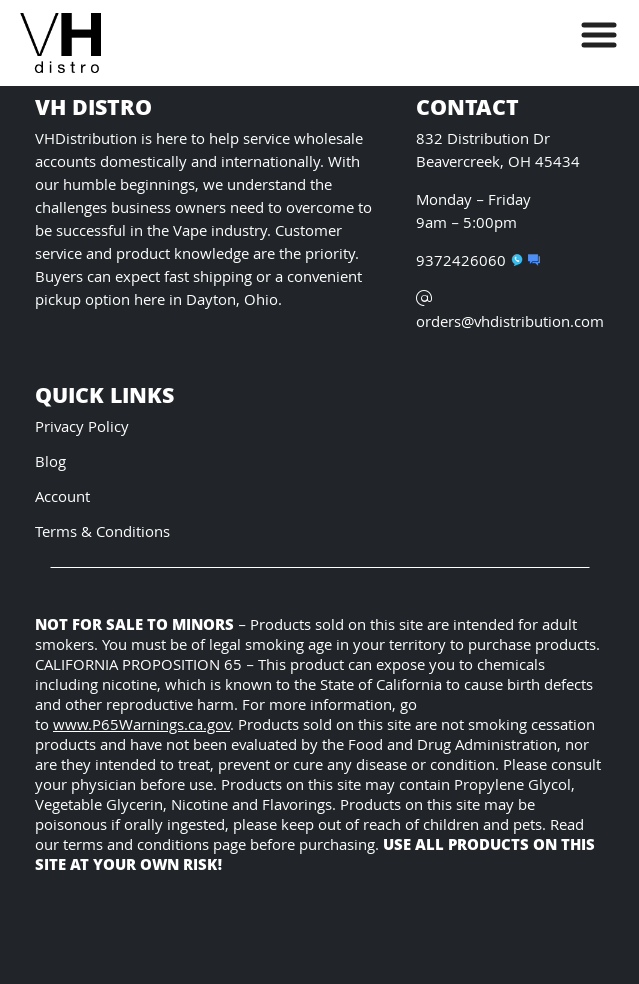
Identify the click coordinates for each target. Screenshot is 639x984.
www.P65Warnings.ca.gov (141, 726)
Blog (50, 463)
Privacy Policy (82, 428)
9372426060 (469, 262)
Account (62, 498)
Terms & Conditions (102, 533)
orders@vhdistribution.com (510, 312)
